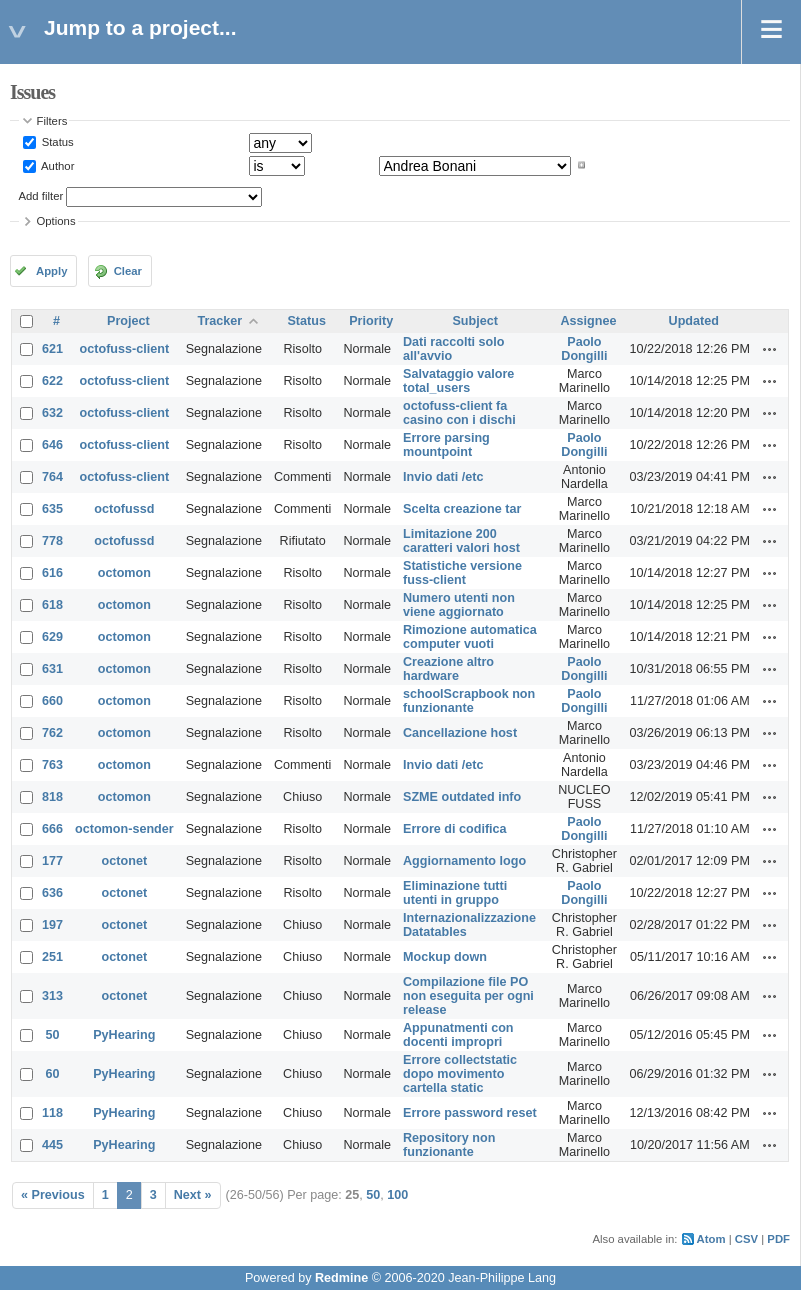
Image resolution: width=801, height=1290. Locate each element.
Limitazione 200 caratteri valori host (461, 541)
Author (57, 165)
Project (128, 321)
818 (52, 797)
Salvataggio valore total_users (458, 381)
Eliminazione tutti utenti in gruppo (455, 893)
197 (52, 925)
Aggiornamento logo (464, 861)
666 (52, 829)
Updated (694, 321)
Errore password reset (470, 1113)
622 (52, 381)
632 (52, 413)
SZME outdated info (462, 797)
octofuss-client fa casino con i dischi (459, 413)
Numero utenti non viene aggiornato (459, 605)
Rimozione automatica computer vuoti (470, 637)
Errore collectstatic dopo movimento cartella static (460, 1074)
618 (52, 605)
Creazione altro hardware (448, 669)
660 (52, 701)
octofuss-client (125, 349)
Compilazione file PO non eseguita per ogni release (468, 996)
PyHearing (124, 1035)
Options (56, 221)
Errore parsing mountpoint (446, 445)
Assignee (588, 321)
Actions (770, 349)
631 (52, 669)
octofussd (124, 509)
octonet (124, 861)
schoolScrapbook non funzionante (469, 701)
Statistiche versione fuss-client (462, 573)
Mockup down (445, 957)
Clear (128, 271)
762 (52, 733)
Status (56, 142)
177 (52, 861)
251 (52, 957)
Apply (51, 271)
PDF (778, 1239)
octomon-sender (124, 829)
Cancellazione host (460, 733)
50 (53, 1035)
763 (52, 765)
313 (52, 996)
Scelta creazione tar (462, 509)
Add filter (41, 196)
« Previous (53, 1195)
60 (53, 1074)
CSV (746, 1239)
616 (52, 573)
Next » (193, 1195)
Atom (711, 1239)
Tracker (219, 321)
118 (52, 1113)
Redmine (341, 1278)
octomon (124, 573)
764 (52, 477)
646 (52, 445)
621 (52, 349)
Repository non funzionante (449, 1145)
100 (397, 1195)
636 (52, 893)
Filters (52, 121)
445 (52, 1145)
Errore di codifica (455, 829)
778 (52, 541)
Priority (371, 321)
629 (52, 637)
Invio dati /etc (443, 477)
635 (52, 509)
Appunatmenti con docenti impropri (458, 1035)
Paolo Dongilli (584, 349)
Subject (475, 321)
